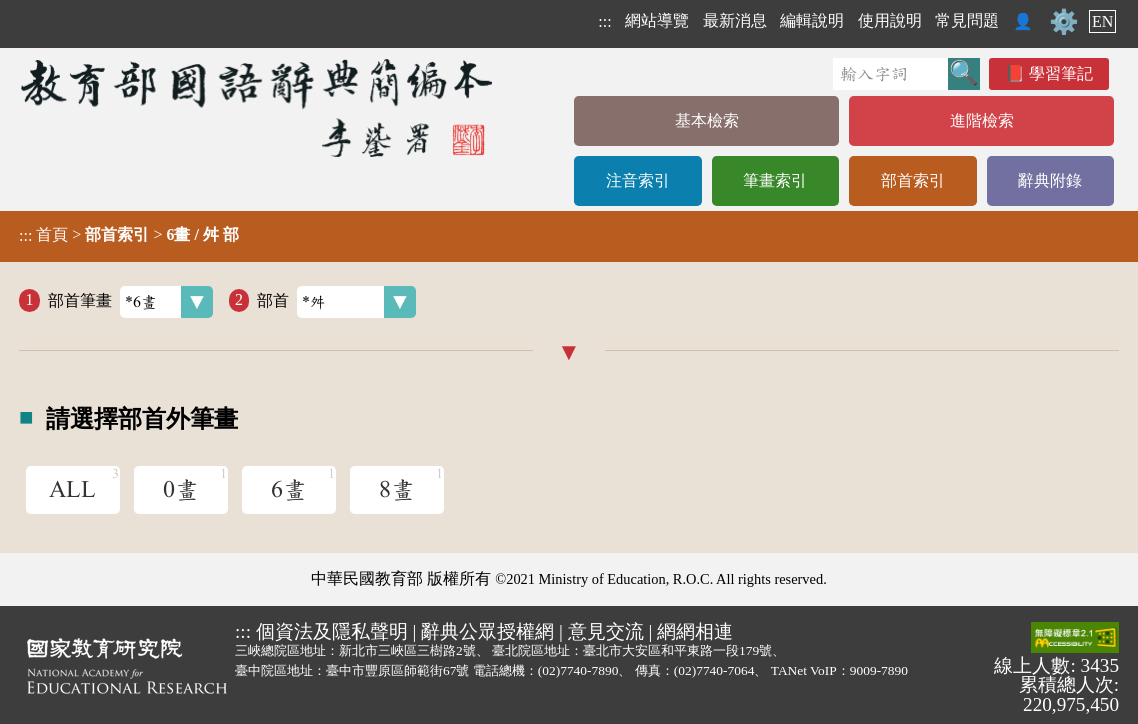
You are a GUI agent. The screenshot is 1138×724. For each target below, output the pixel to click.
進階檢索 (982, 120)
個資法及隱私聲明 (332, 631)
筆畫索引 (775, 180)
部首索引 (913, 180)
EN (1102, 21)
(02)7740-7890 (578, 670)
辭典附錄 (1050, 180)
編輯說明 (812, 20)
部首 (336, 302)
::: (604, 21)
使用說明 (890, 20)
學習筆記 (1061, 73)
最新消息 (735, 20)
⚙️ (1064, 22)
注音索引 (638, 180)
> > (129, 235)
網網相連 (695, 631)
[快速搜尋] (890, 74)
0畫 (181, 490)
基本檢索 (707, 120)
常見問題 (967, 20)
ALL (72, 490)
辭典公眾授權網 (487, 631)
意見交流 (606, 631)
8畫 (397, 490)
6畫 (289, 490)
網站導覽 (657, 20)
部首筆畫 (130, 302)
